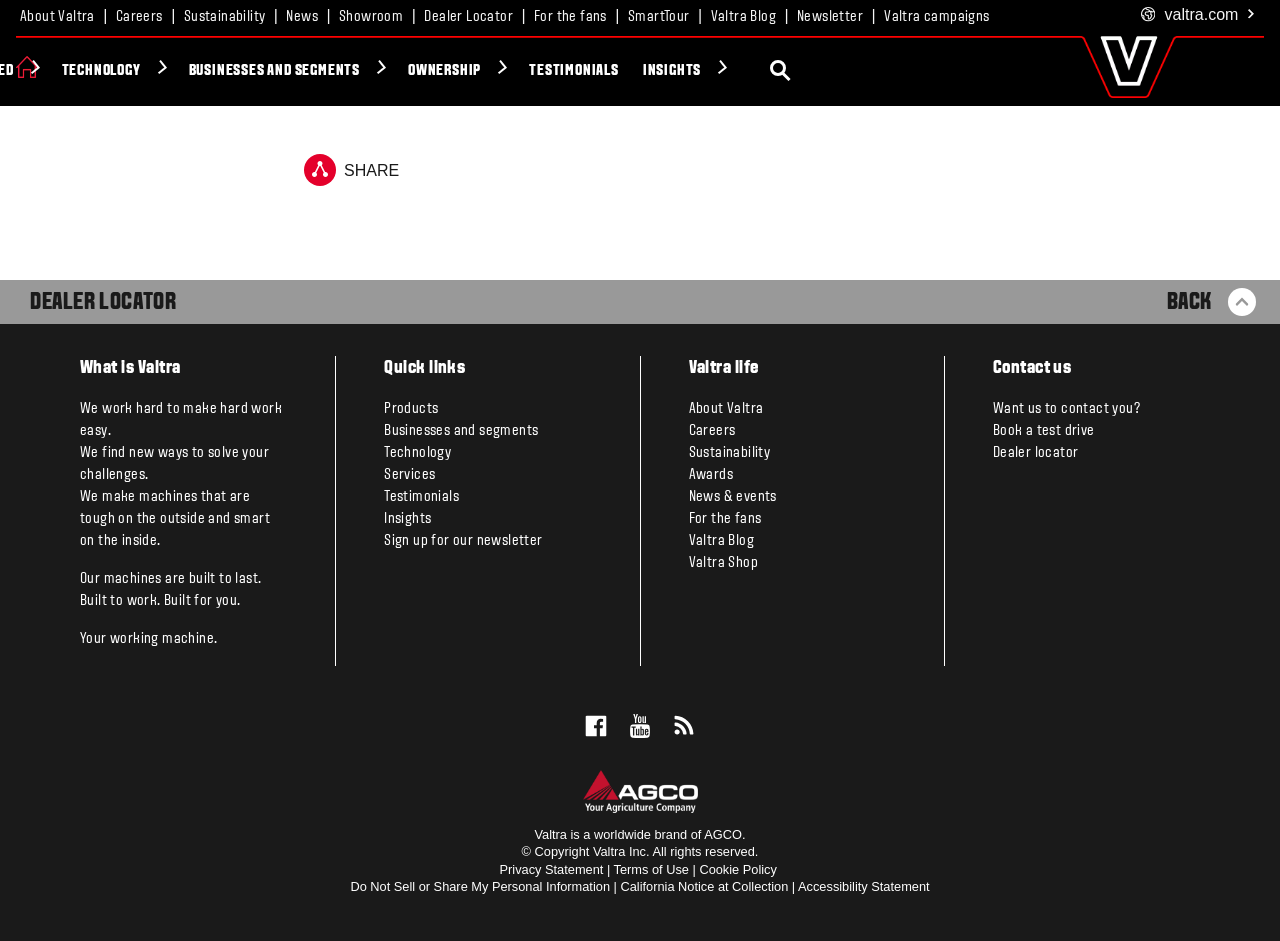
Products (87, 71)
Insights (938, 71)
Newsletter (830, 17)
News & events (733, 497)
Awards (711, 475)
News (302, 17)
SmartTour (659, 17)
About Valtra (57, 17)
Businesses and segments (540, 71)
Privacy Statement (552, 869)
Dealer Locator (468, 17)
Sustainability (225, 17)
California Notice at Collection (704, 886)
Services (409, 475)
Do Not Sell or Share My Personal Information (480, 886)
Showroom (371, 17)
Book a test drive (1044, 431)
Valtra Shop (723, 563)
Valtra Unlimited (223, 71)
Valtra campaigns (936, 17)
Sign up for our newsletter (463, 541)
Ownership (711, 71)
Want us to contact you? (1066, 409)
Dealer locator (1036, 453)
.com (1198, 15)
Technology (367, 71)
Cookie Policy (738, 869)
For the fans (570, 17)
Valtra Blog (743, 17)
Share (351, 170)
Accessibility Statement (864, 886)
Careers (139, 17)
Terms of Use (651, 869)
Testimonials (841, 71)
